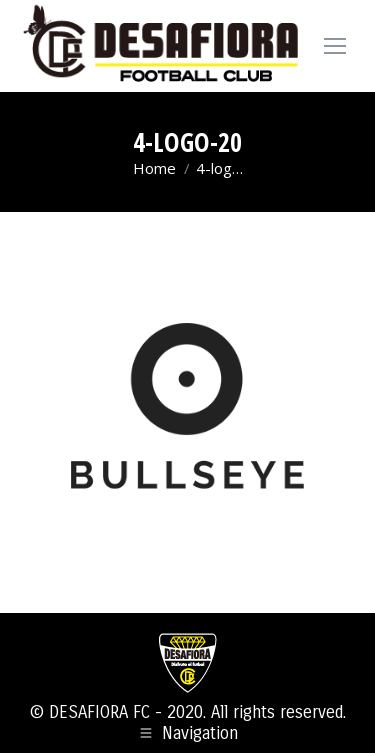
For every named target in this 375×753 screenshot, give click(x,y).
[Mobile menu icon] (335, 46)
